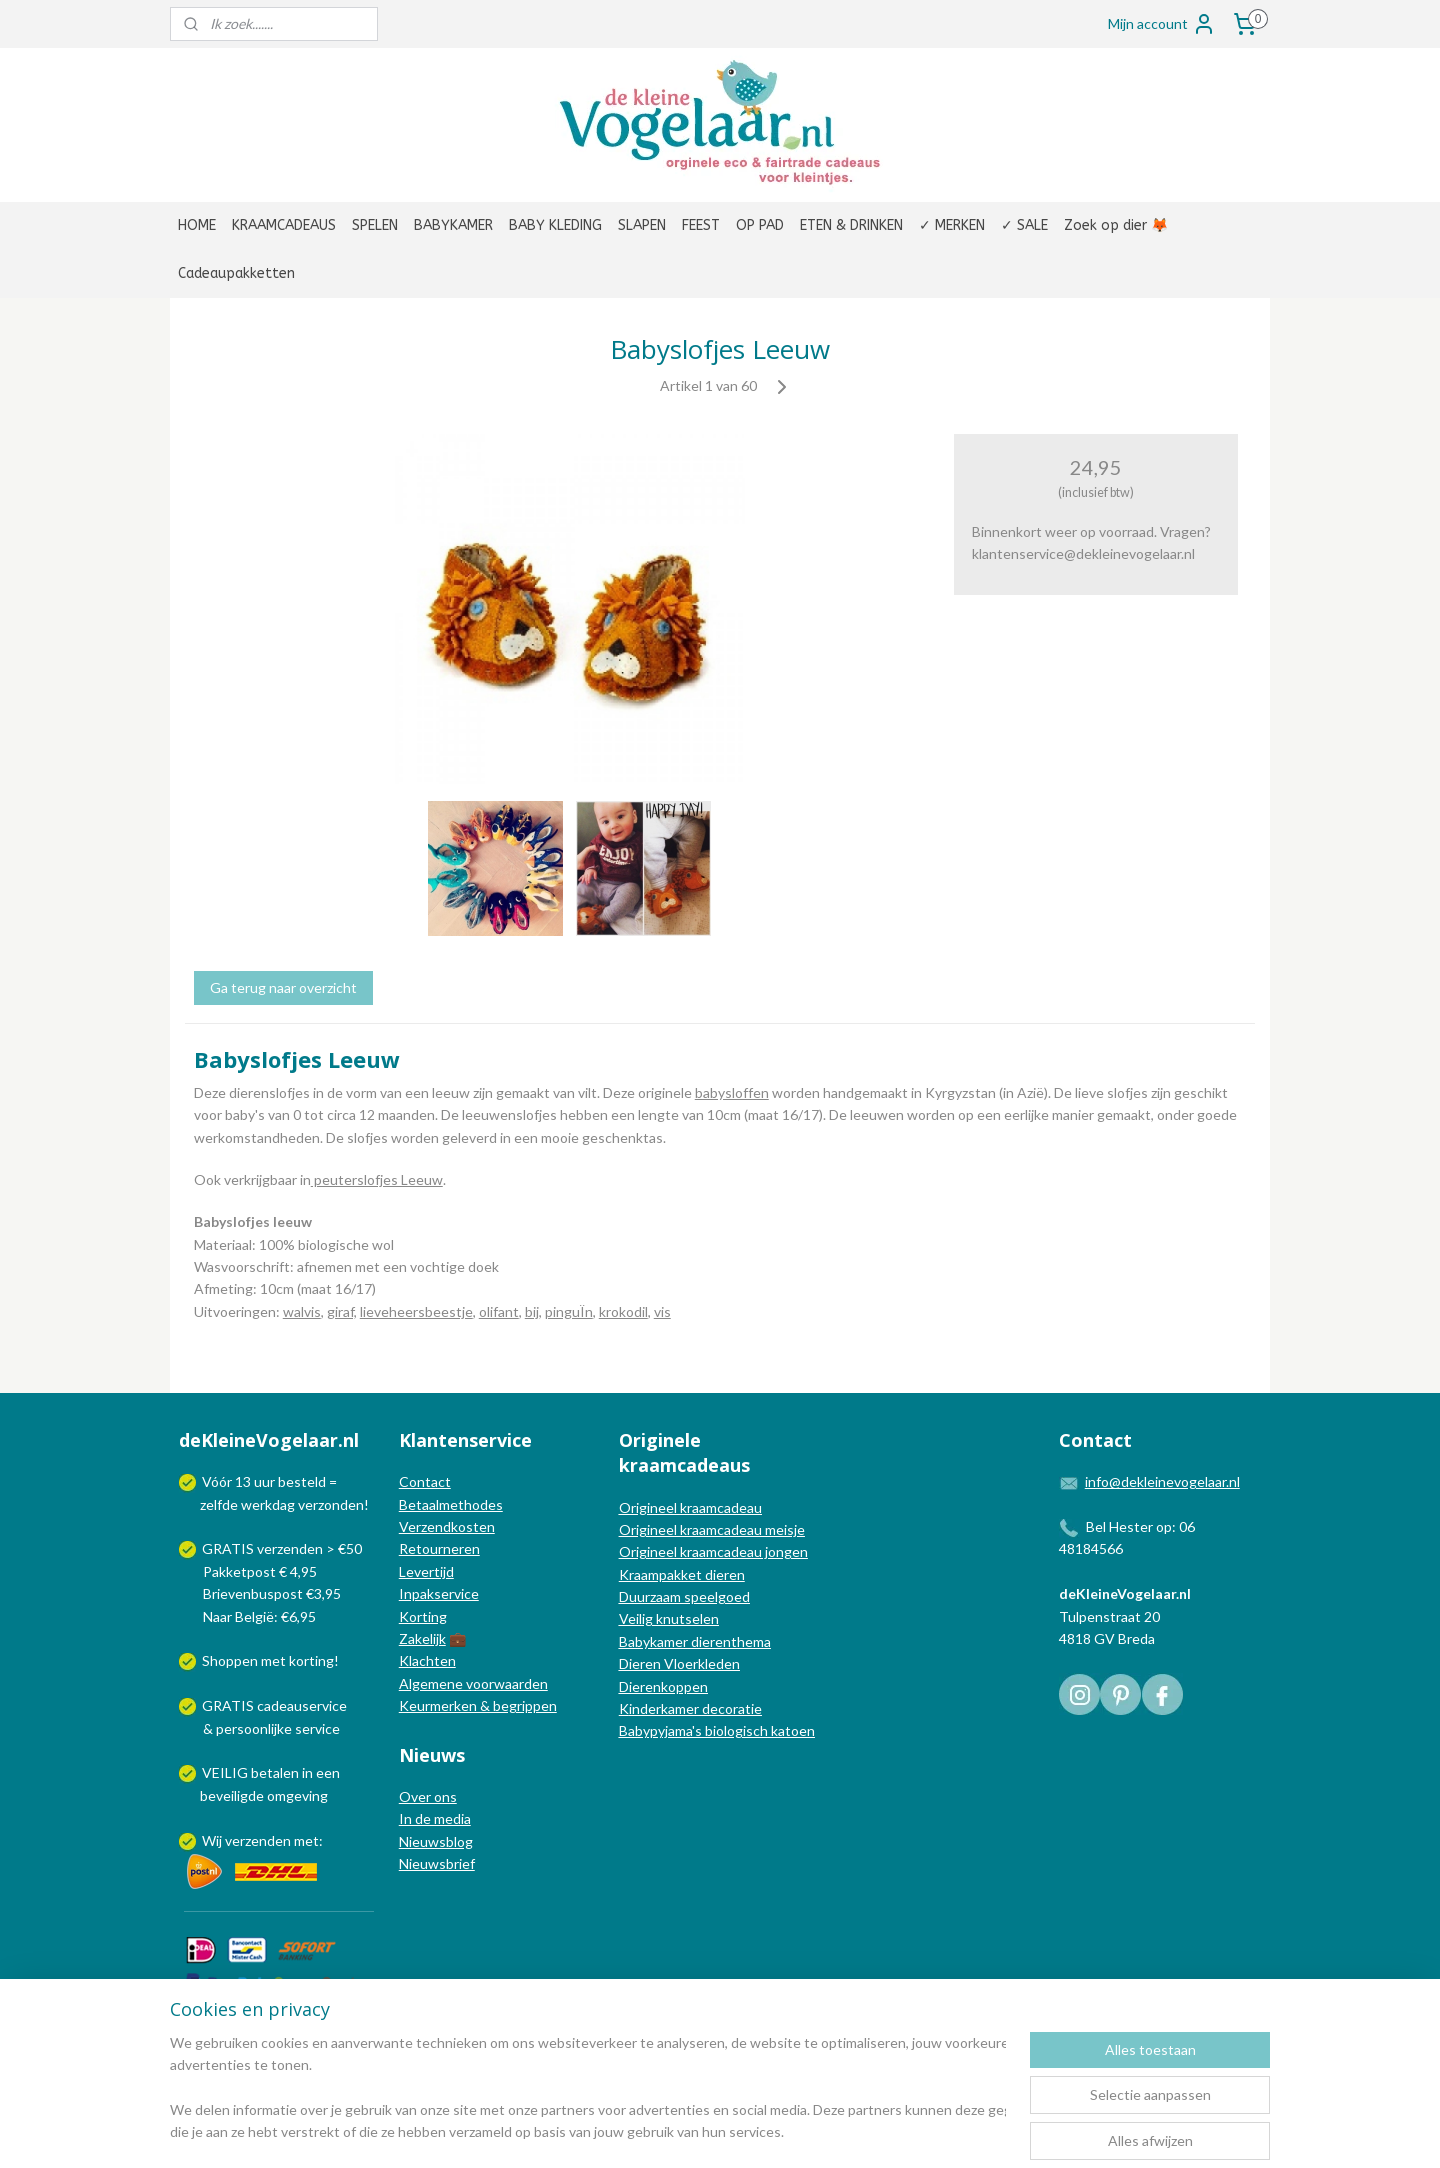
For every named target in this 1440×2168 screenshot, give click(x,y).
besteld (302, 1481)
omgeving (297, 1795)
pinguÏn (569, 1311)
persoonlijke (254, 1728)
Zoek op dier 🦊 (1116, 225)
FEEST (701, 225)
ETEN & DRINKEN (851, 225)
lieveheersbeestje (416, 1311)
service (316, 1728)
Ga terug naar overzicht (283, 987)
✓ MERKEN (952, 225)
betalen (275, 1772)
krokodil (623, 1311)
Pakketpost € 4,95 (249, 1571)
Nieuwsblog (436, 1841)
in (307, 1772)
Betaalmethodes (451, 1504)
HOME (197, 225)
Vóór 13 (228, 1481)
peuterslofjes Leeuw (377, 1179)
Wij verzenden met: (262, 1840)
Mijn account (1162, 24)
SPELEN (375, 225)
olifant (499, 1311)
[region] (588, 2089)
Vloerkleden (700, 1663)
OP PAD (760, 225)
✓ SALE (1024, 225)
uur (264, 1481)
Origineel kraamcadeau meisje (712, 1529)
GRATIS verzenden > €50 (282, 1548)
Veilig (637, 1618)
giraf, (342, 1311)
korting (311, 1660)
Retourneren (439, 1548)
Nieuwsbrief (437, 1863)
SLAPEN (642, 225)
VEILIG (226, 1772)
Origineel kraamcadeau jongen (713, 1551)
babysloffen (732, 1092)
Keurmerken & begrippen (478, 1705)
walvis (302, 1311)
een (328, 1772)
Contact (425, 1481)
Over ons (428, 1796)
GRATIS (229, 1705)
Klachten (427, 1660)
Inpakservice (439, 1593)
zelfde (219, 1504)
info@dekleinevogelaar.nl (1162, 1481)
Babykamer (653, 1641)
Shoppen (230, 1660)
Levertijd (426, 1571)
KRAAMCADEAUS (284, 225)
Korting (423, 1616)
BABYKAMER (453, 225)
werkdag (268, 1504)
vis (662, 1311)
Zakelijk (422, 1638)
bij (532, 1311)
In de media (435, 1818)
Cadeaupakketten (236, 273)
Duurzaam (651, 1596)
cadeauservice (302, 1705)
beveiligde (232, 1795)
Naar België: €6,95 (259, 1616)
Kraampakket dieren (682, 1574)
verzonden (331, 1504)
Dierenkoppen (663, 1686)
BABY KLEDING (555, 225)
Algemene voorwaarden (473, 1683)
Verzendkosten (447, 1526)
